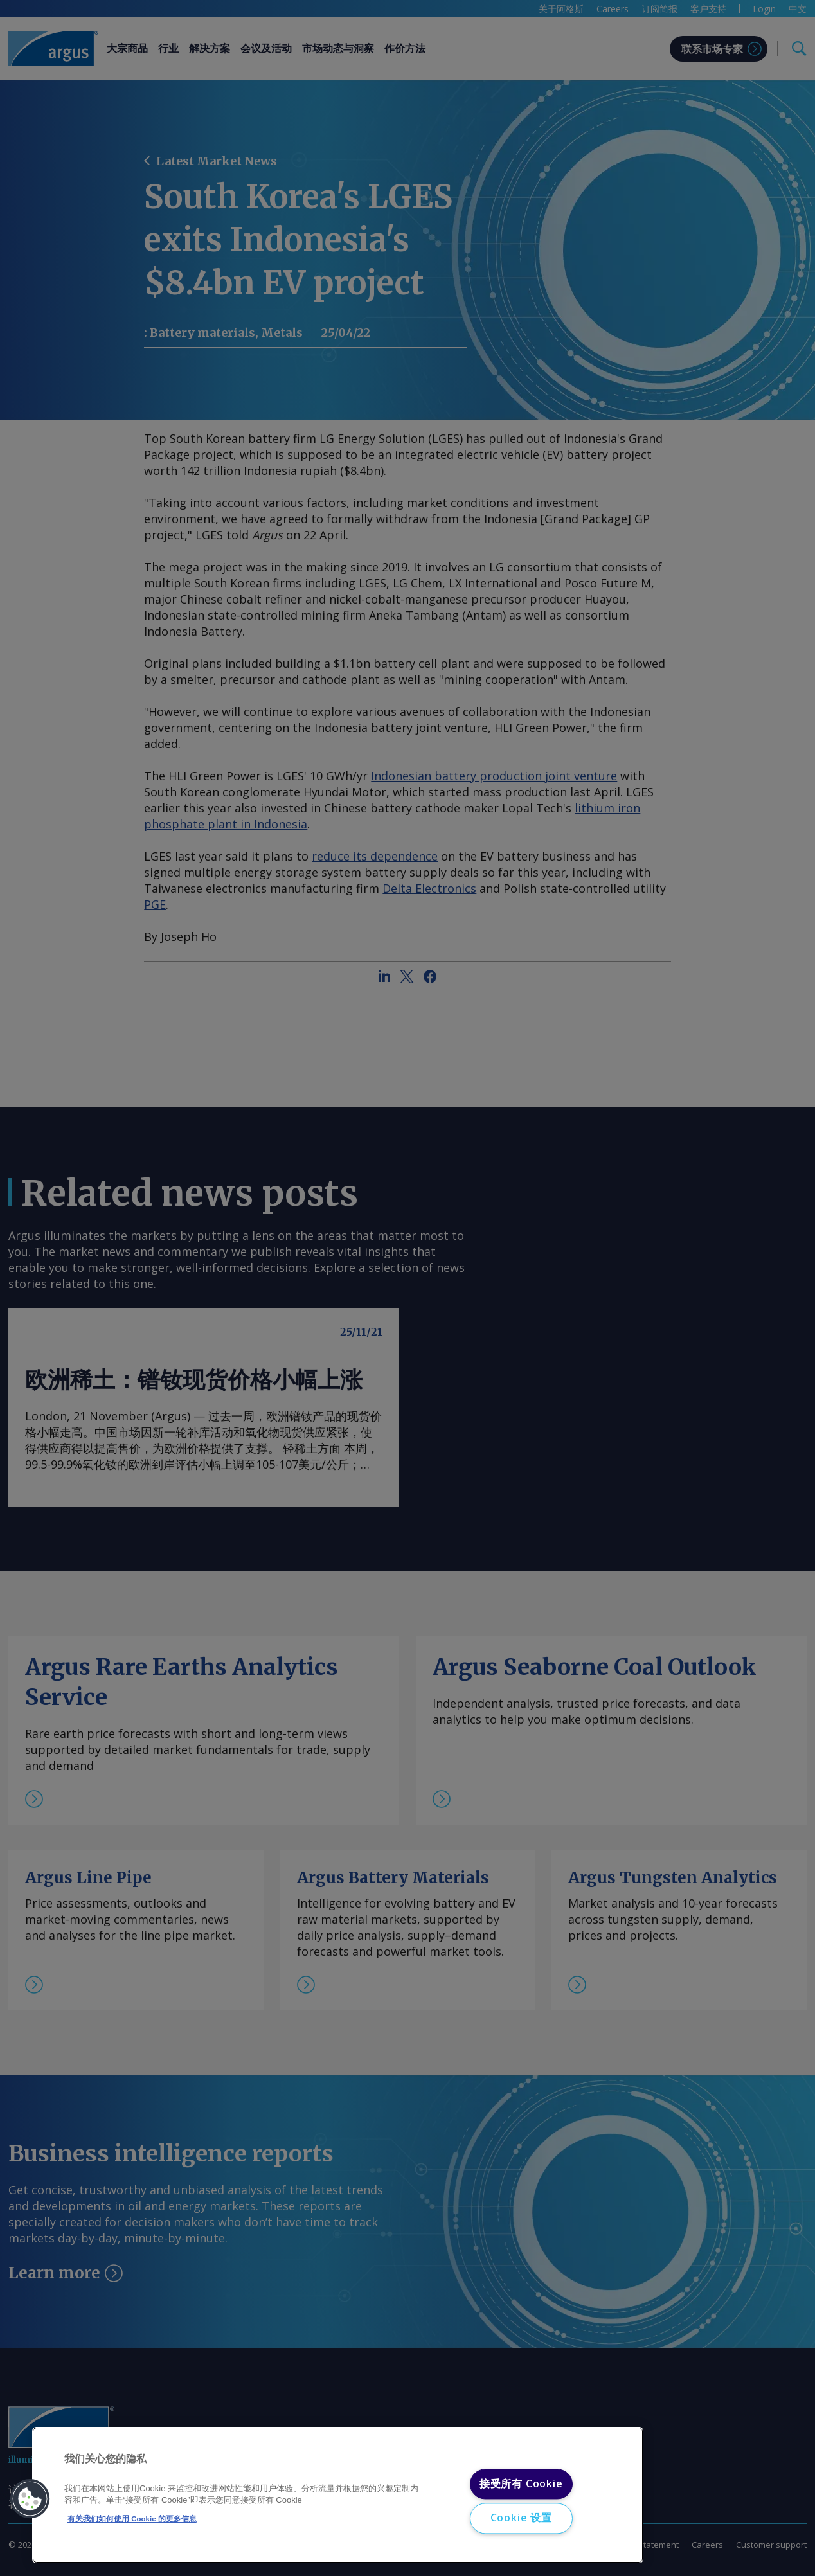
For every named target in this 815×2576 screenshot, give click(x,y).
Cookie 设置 (521, 2518)
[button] (30, 2498)
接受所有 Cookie (521, 2483)
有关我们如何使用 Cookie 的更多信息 (132, 2519)
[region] (337, 2495)
